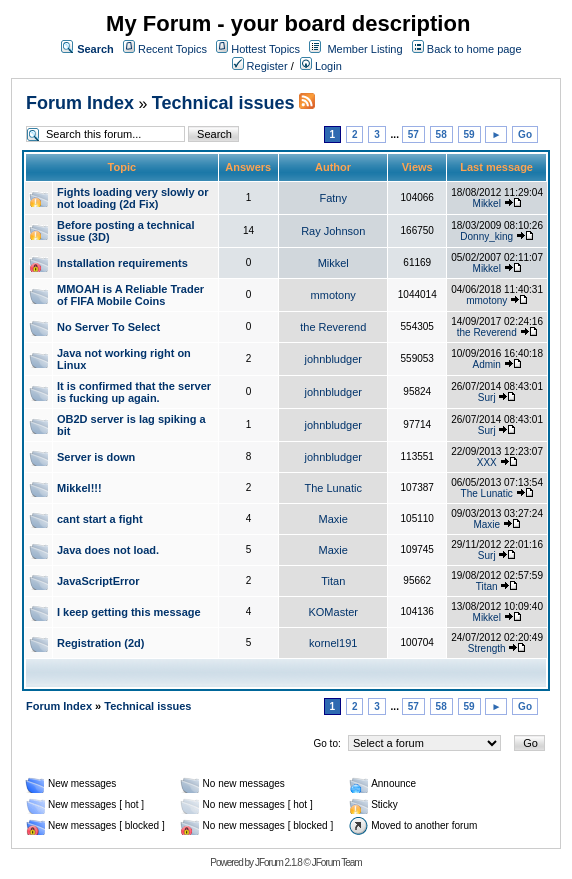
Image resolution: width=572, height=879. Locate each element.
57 (413, 134)
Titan (333, 581)
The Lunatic (332, 488)
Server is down (96, 457)
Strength (487, 648)
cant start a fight (100, 519)
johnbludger (333, 359)
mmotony (333, 295)
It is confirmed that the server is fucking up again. (134, 392)
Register (260, 66)
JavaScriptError (98, 581)
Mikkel (487, 203)
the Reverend (333, 327)
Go (525, 134)
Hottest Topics (265, 49)
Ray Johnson (333, 231)
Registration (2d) (100, 643)
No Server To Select (108, 327)
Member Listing (364, 49)
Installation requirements (122, 263)
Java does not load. (108, 550)
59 (469, 134)
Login (321, 66)
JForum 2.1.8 (278, 862)
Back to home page (474, 49)
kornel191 (333, 643)
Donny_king (486, 236)
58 (441, 134)
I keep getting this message (129, 612)
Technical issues (223, 103)
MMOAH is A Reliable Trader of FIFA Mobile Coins (130, 295)
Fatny (333, 198)
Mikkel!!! (79, 488)
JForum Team (337, 862)
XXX (487, 462)
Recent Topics (172, 49)
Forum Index (80, 103)
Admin (487, 364)
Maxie (333, 519)
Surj (487, 397)
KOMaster (333, 612)
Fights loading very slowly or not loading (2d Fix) (133, 198)
